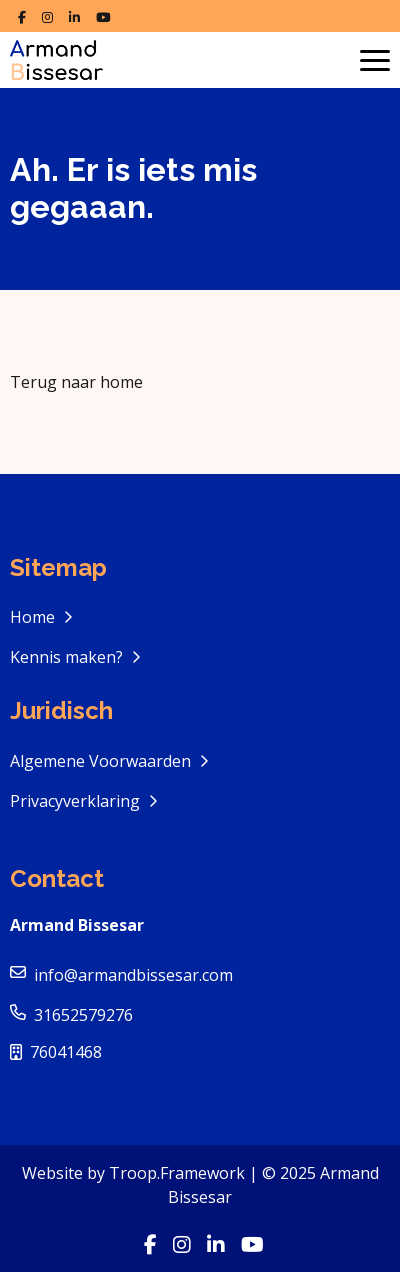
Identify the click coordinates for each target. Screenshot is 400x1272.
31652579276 (83, 1015)
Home (34, 617)
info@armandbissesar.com (133, 975)
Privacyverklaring (77, 801)
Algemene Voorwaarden (102, 761)
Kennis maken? (68, 657)
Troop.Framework (177, 1173)
